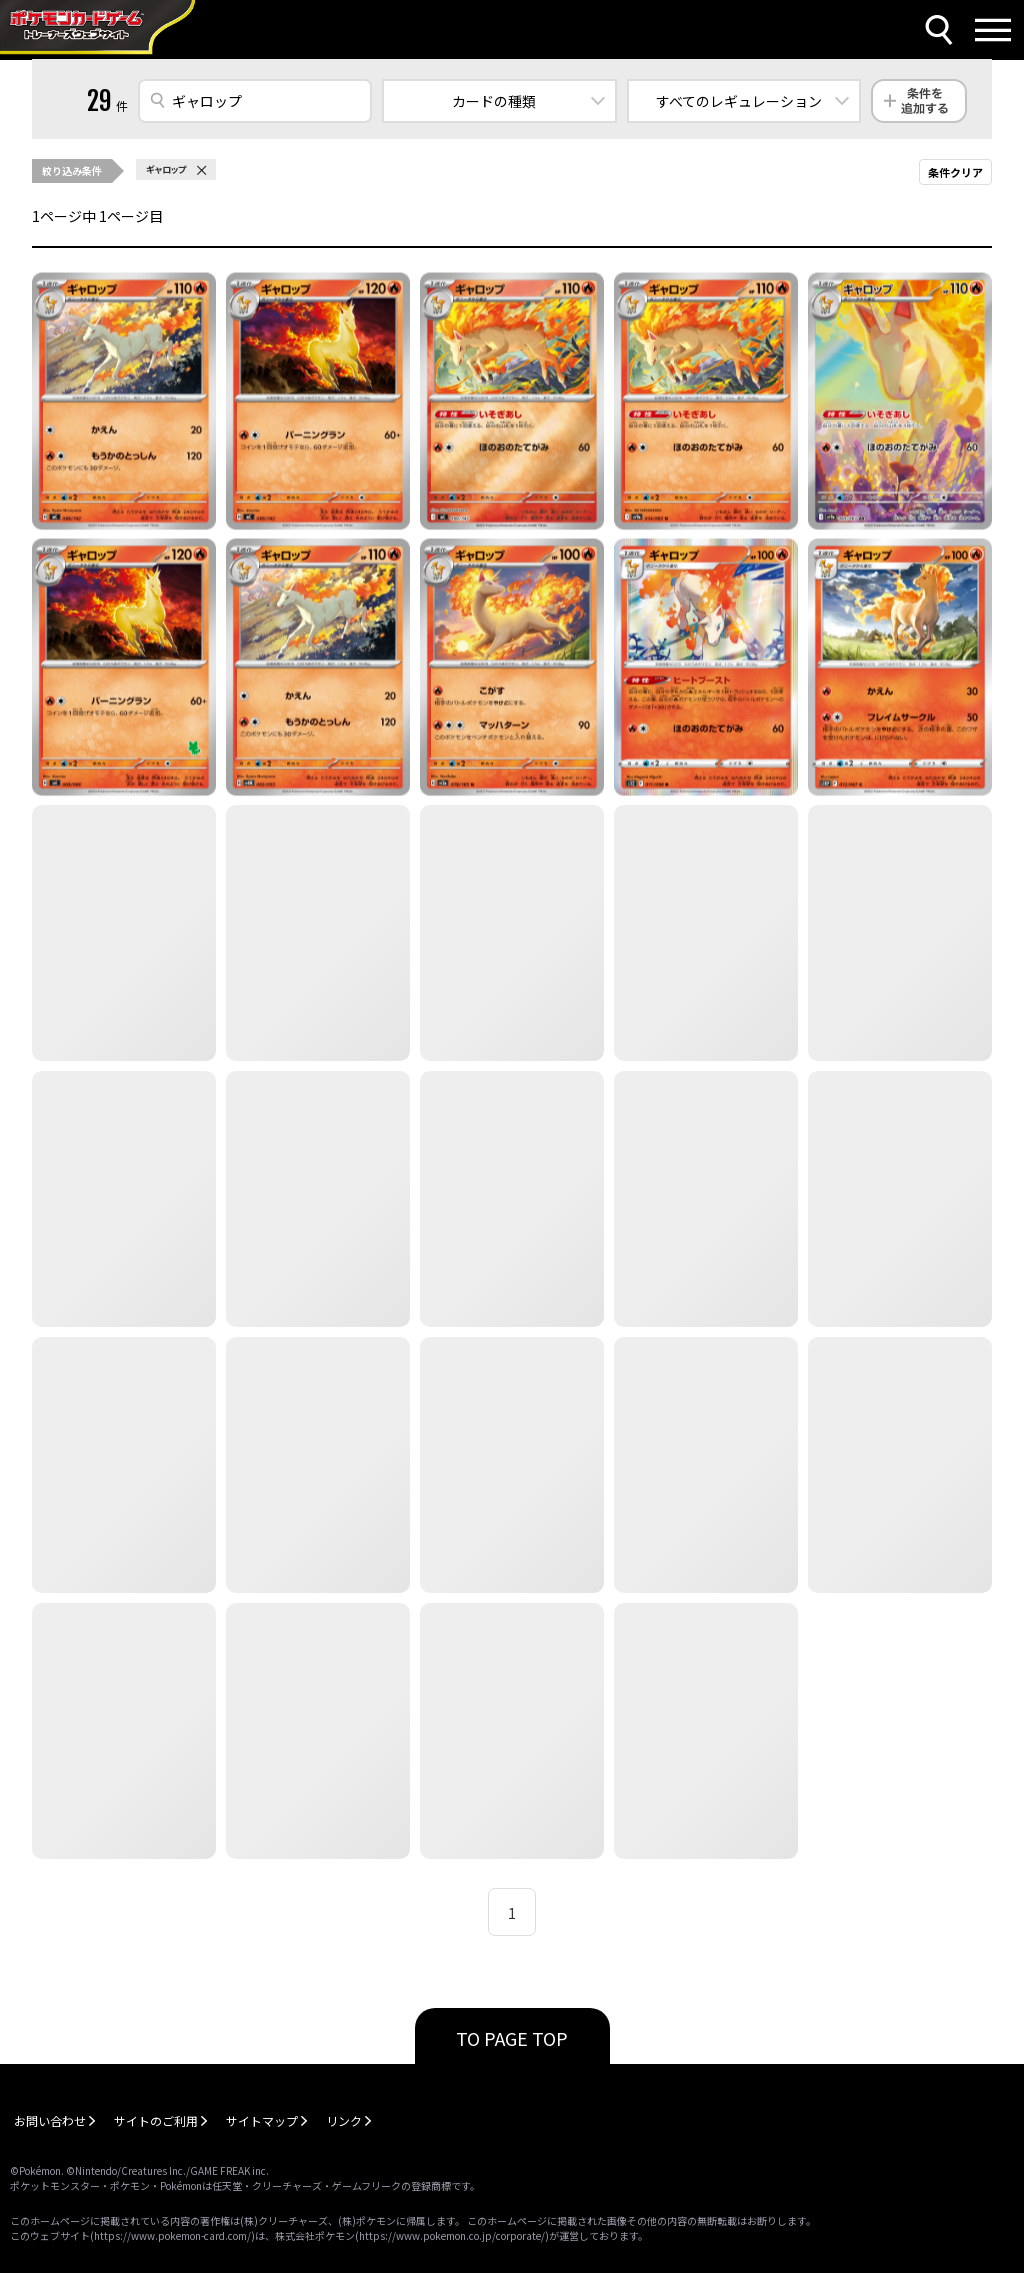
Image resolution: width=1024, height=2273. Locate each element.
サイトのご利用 (156, 2120)
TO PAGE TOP (512, 2038)
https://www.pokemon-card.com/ (172, 2235)
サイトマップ (262, 2120)
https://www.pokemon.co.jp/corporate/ (452, 2235)
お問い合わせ (50, 2120)
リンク (344, 2120)
